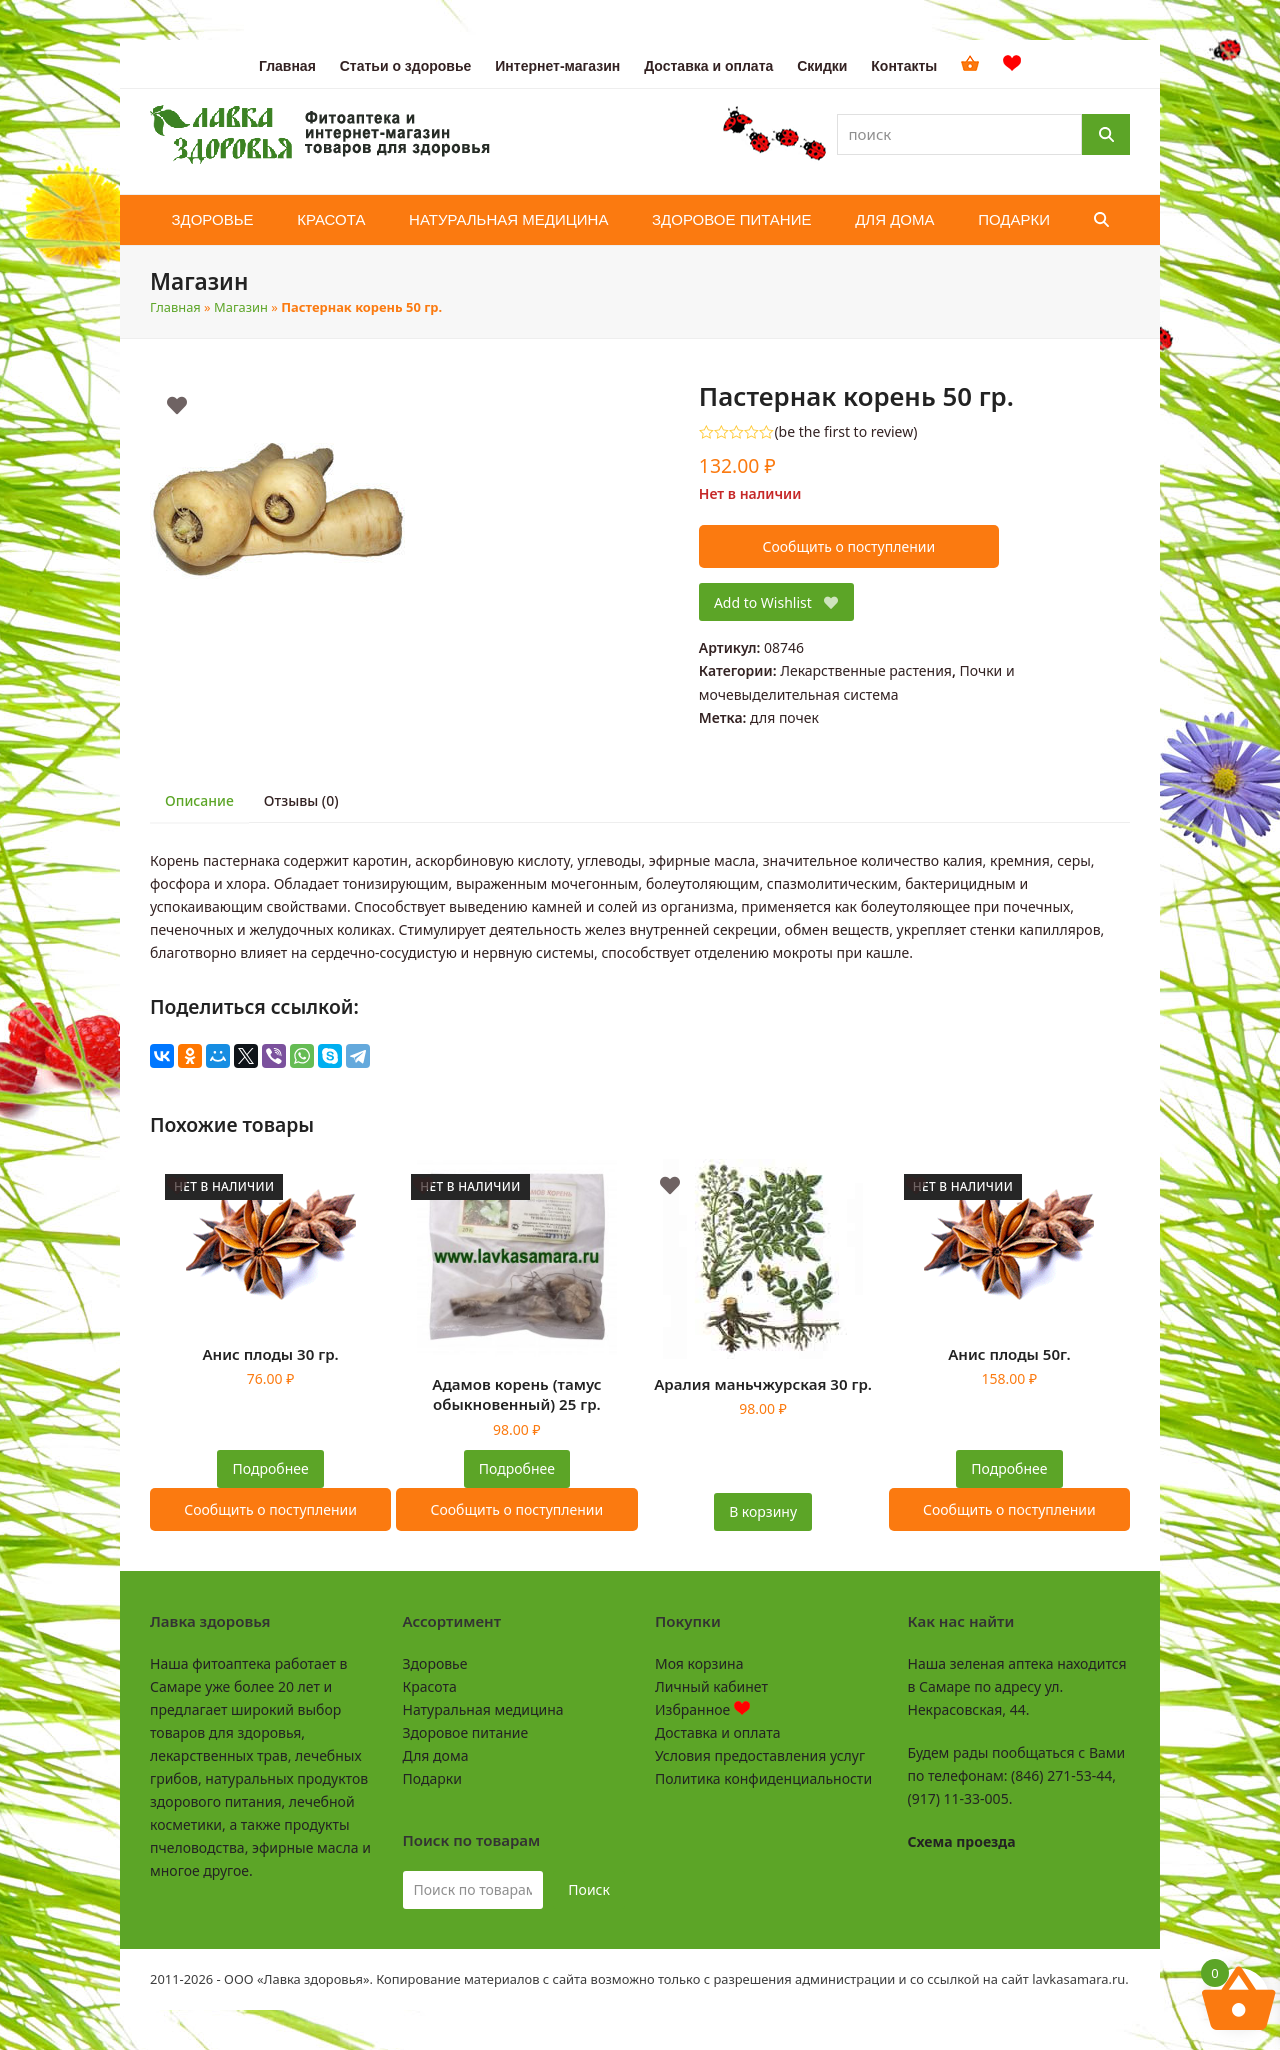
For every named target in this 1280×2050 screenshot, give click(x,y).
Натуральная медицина (483, 1709)
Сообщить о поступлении (848, 546)
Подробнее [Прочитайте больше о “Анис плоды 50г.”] (1009, 1468)
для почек (784, 717)
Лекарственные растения (866, 670)
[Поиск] (1106, 134)
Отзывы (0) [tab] (301, 800)
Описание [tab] (199, 800)
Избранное (702, 1709)
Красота (430, 1686)
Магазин (241, 307)
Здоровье (435, 1663)
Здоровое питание (466, 1732)
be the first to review (846, 432)
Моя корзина (699, 1663)
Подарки (432, 1778)
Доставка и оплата (717, 1732)
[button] (1101, 220)
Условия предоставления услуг (760, 1755)
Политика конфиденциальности (763, 1778)
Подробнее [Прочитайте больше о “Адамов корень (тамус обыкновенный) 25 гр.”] (517, 1468)
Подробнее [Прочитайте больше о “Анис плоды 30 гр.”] (271, 1468)
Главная (175, 307)
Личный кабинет (711, 1686)
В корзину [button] (763, 1511)
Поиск (589, 1889)
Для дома (436, 1755)
